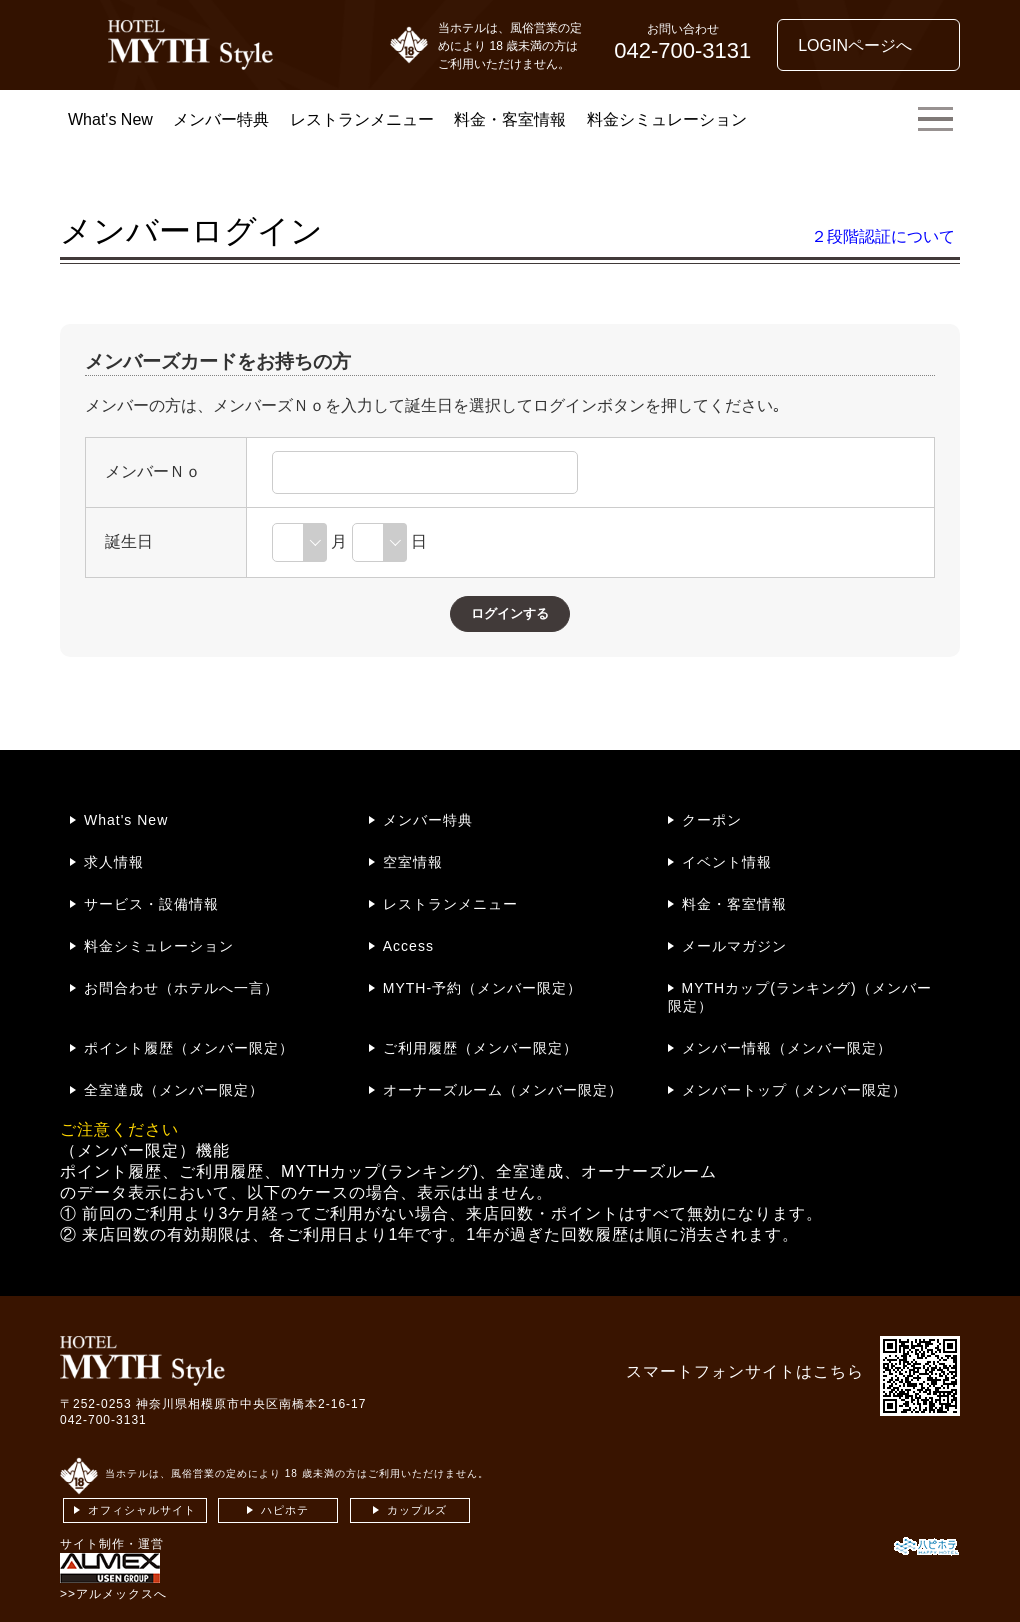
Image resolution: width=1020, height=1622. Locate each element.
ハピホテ (285, 1510)
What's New (110, 119)
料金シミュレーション (667, 119)
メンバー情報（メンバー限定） (787, 1048)
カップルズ (417, 1510)
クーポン (712, 820)
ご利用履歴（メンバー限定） (480, 1048)
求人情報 (114, 862)
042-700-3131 (103, 1420)
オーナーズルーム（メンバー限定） (503, 1090)
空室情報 (413, 862)
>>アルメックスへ (113, 1594)
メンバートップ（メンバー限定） (794, 1090)
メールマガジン (734, 946)
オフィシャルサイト (142, 1510)
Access (408, 946)
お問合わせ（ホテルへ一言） (181, 988)
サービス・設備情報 (151, 904)
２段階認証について (883, 236)
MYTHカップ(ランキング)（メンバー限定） (800, 997)
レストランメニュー (362, 119)
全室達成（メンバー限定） (174, 1090)
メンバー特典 (221, 119)
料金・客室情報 (510, 119)
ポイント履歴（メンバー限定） (189, 1048)
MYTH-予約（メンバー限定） (482, 988)
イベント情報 (727, 862)
